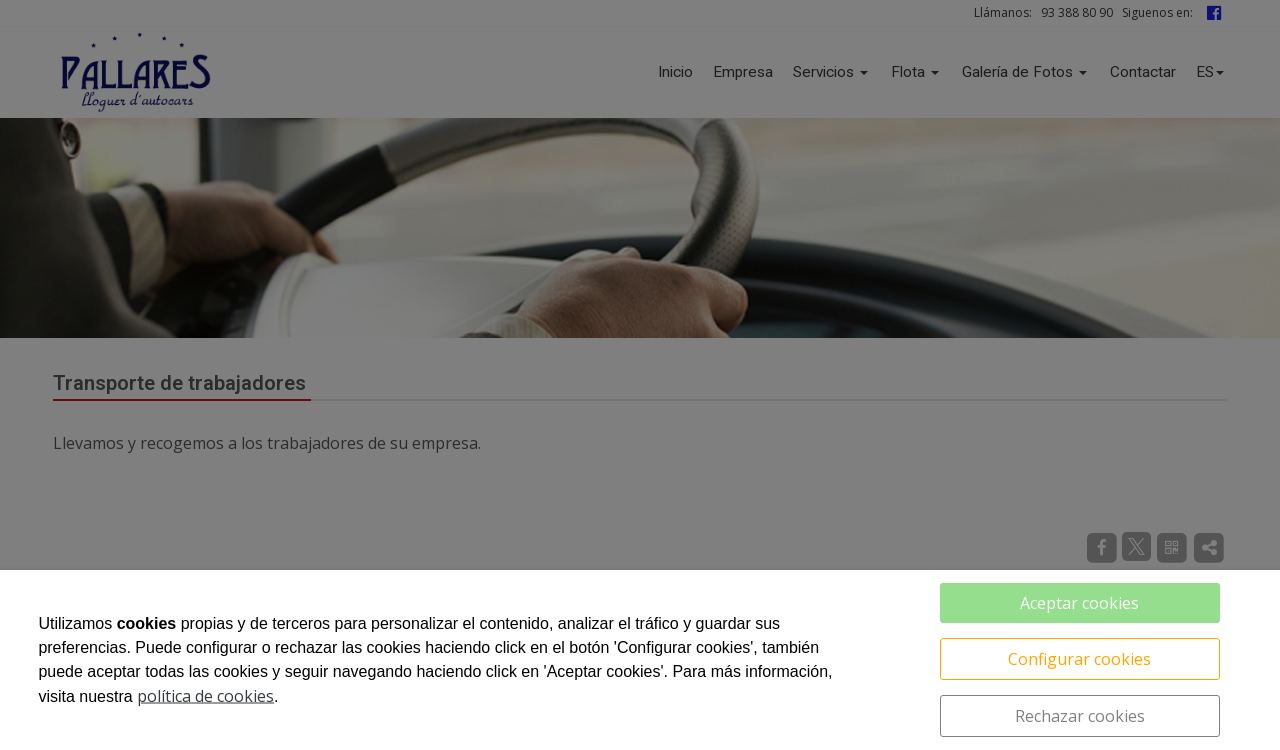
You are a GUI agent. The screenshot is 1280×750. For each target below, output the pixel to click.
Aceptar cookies (1079, 603)
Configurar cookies (1079, 659)
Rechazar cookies (1080, 716)
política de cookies (205, 696)
